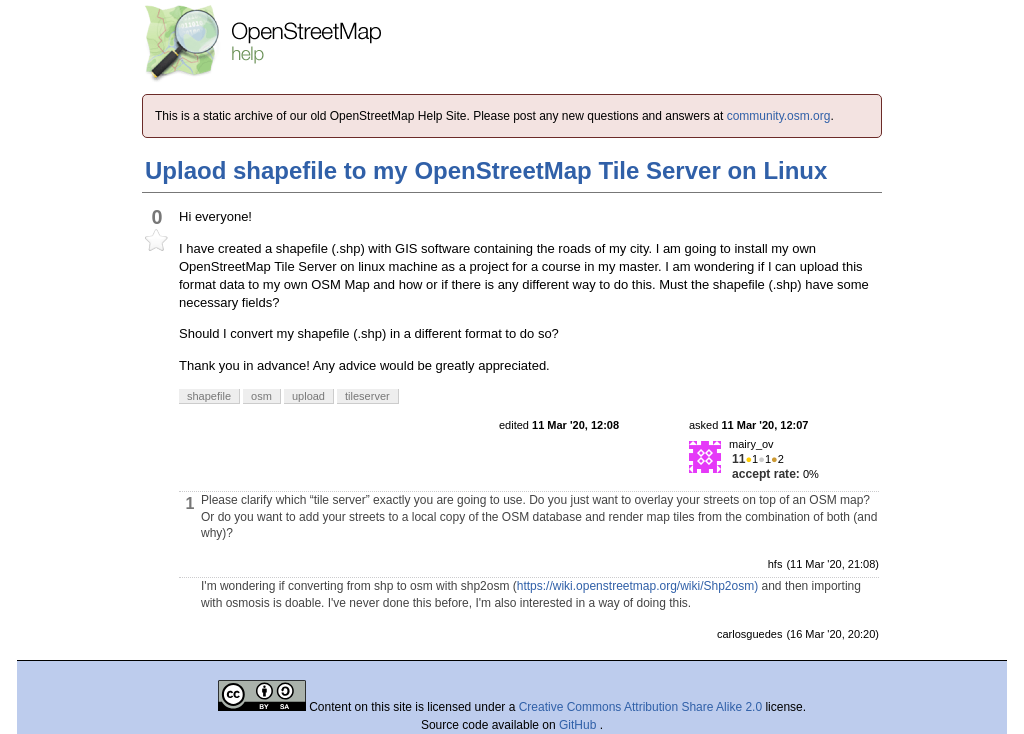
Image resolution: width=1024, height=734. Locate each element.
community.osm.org (779, 116)
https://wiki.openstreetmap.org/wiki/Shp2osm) (637, 586)
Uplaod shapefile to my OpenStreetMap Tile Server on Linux (486, 170)
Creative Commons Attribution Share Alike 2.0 (640, 707)
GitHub (579, 725)
